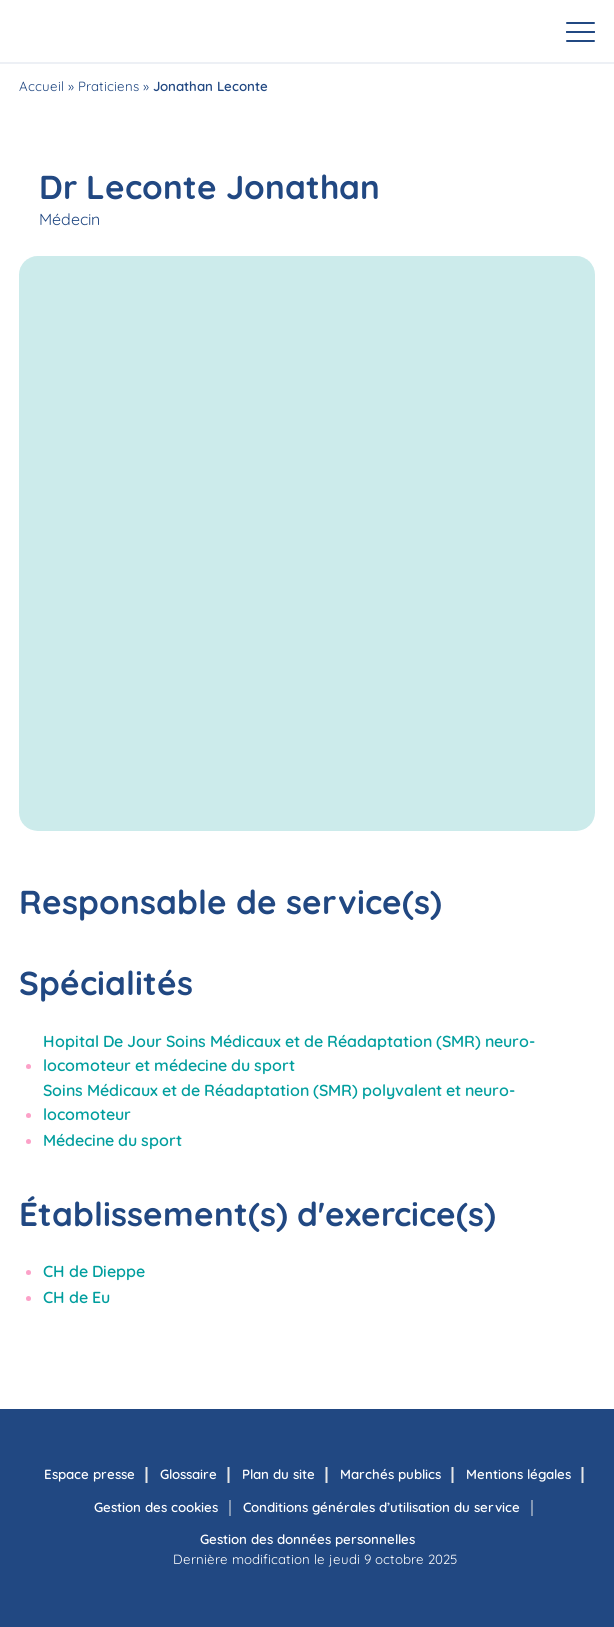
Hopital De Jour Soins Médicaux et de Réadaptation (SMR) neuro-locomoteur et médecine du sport (289, 1053)
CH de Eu (76, 1297)
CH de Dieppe (94, 1271)
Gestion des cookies (156, 1507)
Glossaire (188, 1474)
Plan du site (278, 1474)
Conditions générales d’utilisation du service (381, 1507)
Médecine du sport (112, 1140)
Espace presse (89, 1474)
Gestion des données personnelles (307, 1539)
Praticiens (108, 86)
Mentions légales (518, 1474)
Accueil (41, 86)
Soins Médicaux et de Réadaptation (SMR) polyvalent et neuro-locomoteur (279, 1102)
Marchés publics (390, 1474)
